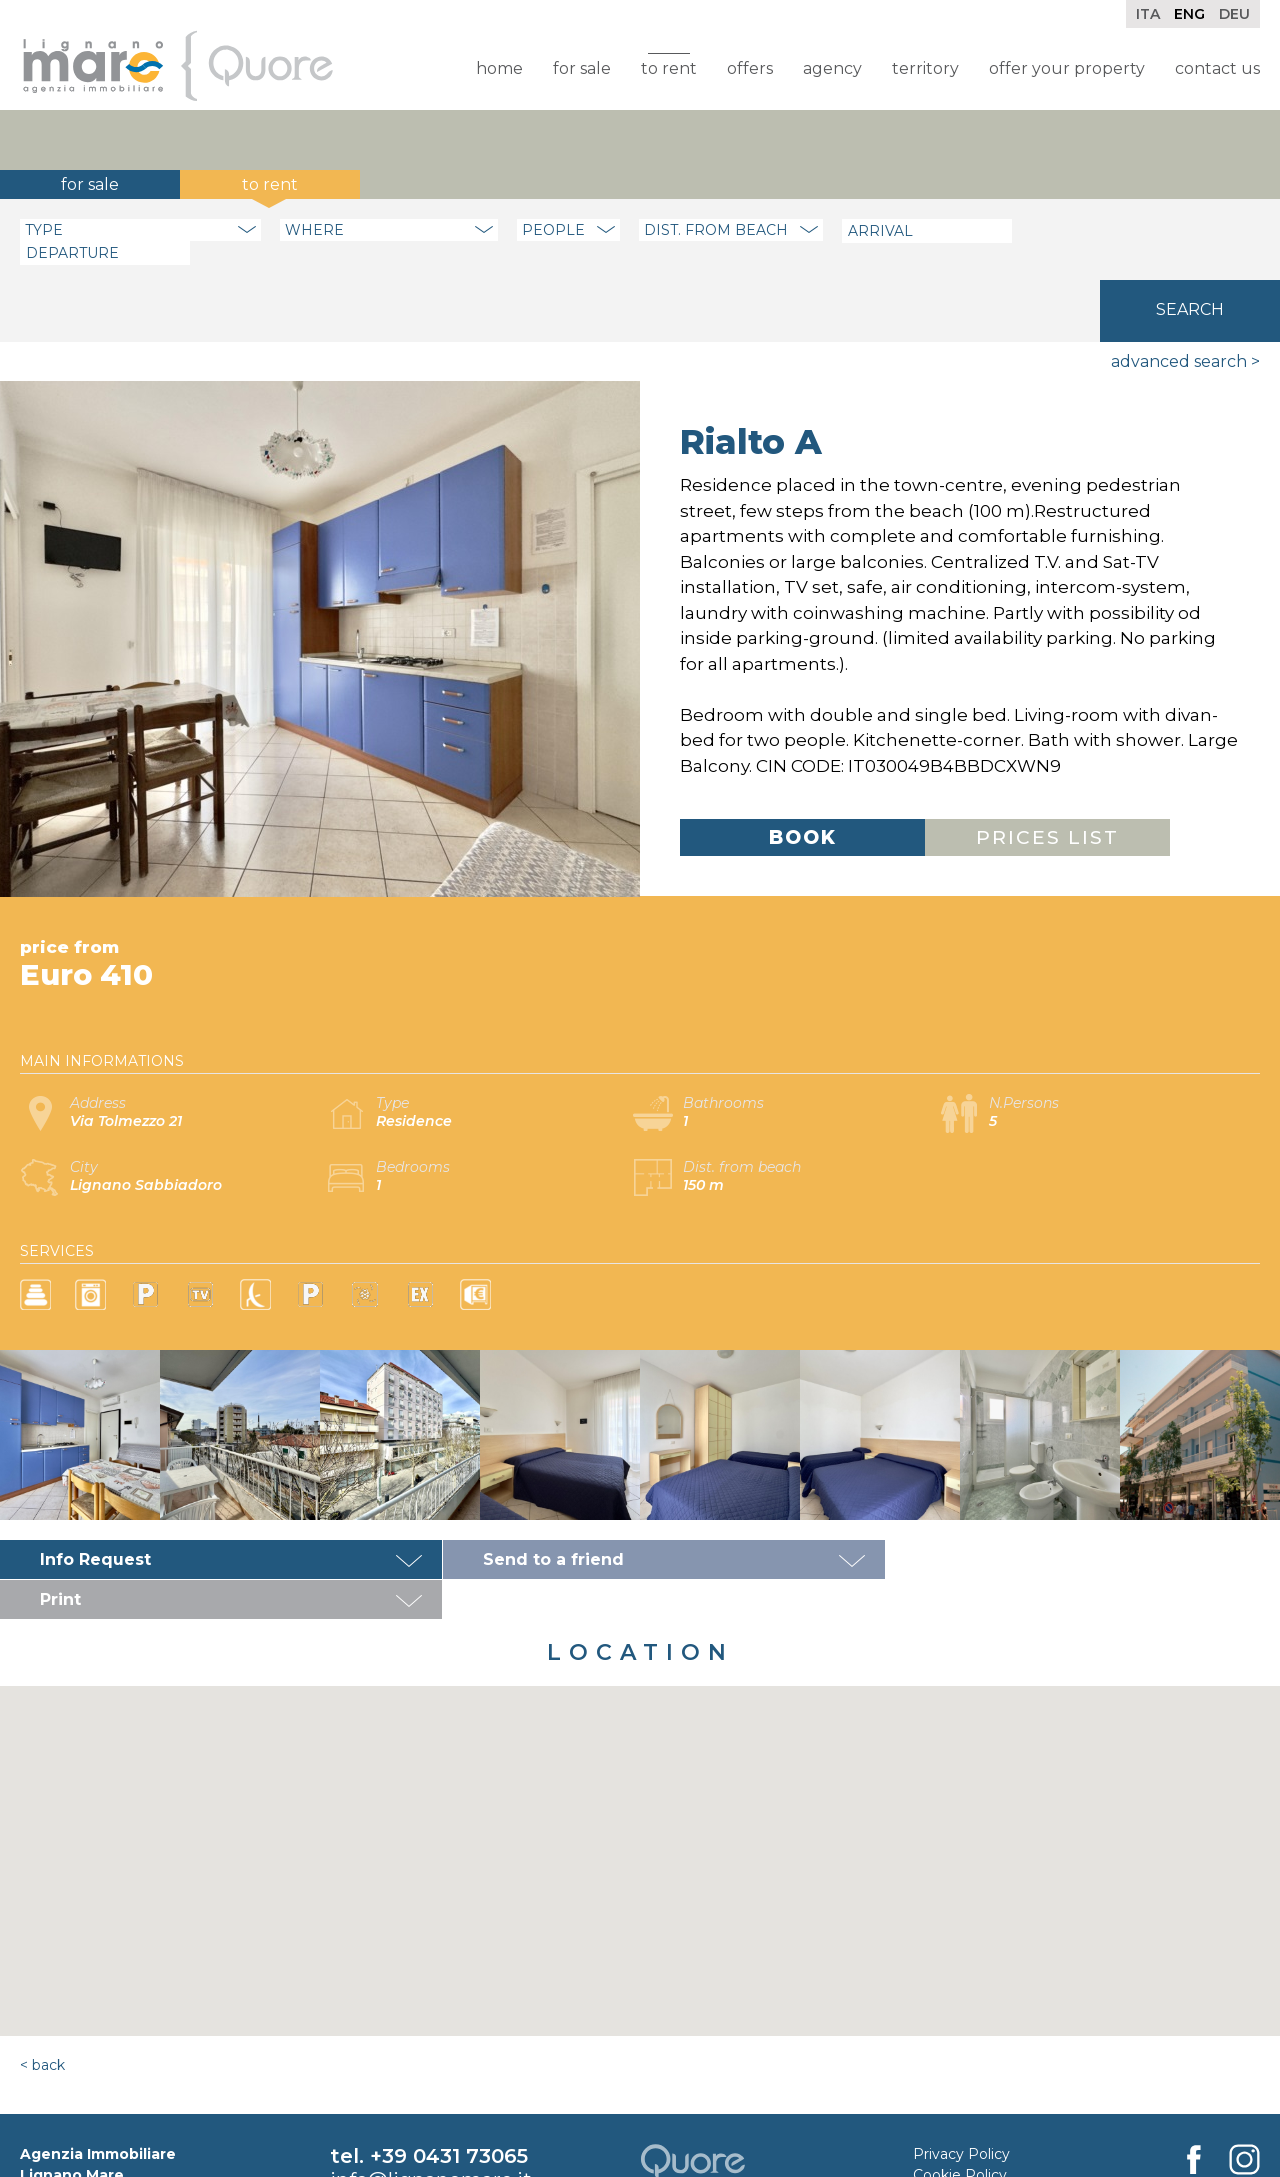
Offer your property (1067, 68)
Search (1190, 228)
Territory (925, 68)
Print (913, 1497)
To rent (669, 68)
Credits (937, 2094)
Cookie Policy (960, 2073)
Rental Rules (957, 2115)
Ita (1148, 14)
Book (803, 775)
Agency (832, 68)
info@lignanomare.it (431, 2078)
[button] (640, 1740)
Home (499, 68)
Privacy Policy (961, 2052)
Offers (750, 68)
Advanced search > (1185, 299)
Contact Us (1217, 68)
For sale (582, 68)
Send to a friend (537, 1497)
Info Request (95, 1497)
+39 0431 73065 (449, 2054)
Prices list (1047, 775)
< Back (42, 1963)
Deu (1234, 14)
